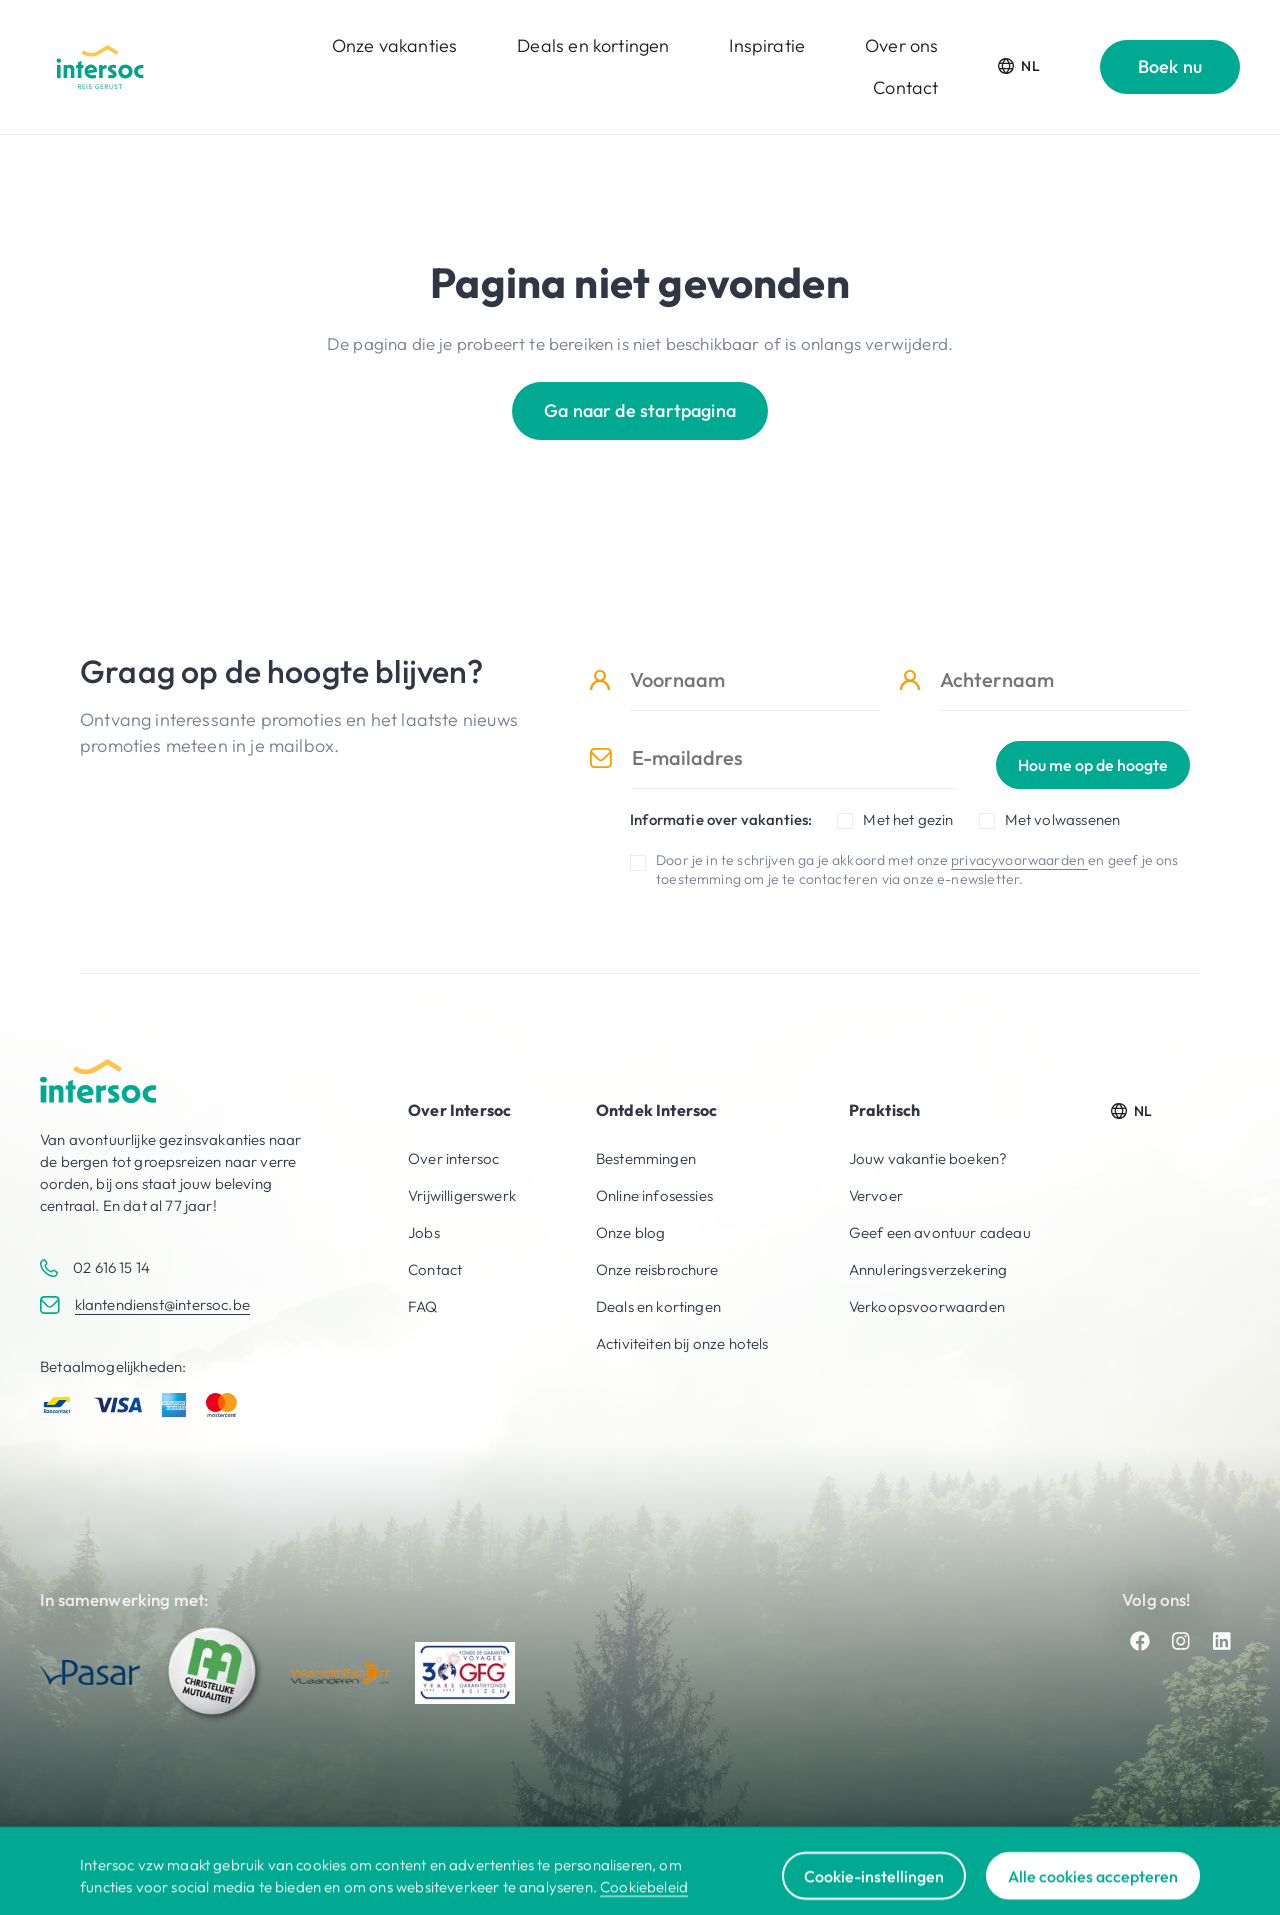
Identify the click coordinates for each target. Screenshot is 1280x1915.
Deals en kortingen (593, 45)
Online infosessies (654, 1195)
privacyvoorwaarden (1019, 860)
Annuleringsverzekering (928, 1269)
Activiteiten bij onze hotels (682, 1343)
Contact (905, 87)
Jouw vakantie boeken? (928, 1158)
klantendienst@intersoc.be (162, 1304)
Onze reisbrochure (657, 1269)
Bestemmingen (646, 1158)
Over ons (901, 45)
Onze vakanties (394, 45)
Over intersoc (453, 1158)
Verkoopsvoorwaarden (927, 1306)
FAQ (423, 1306)
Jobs (424, 1232)
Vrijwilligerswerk (462, 1195)
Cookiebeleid (644, 1902)
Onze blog (631, 1232)
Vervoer (876, 1195)
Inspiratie (767, 45)
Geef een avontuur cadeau (940, 1232)
